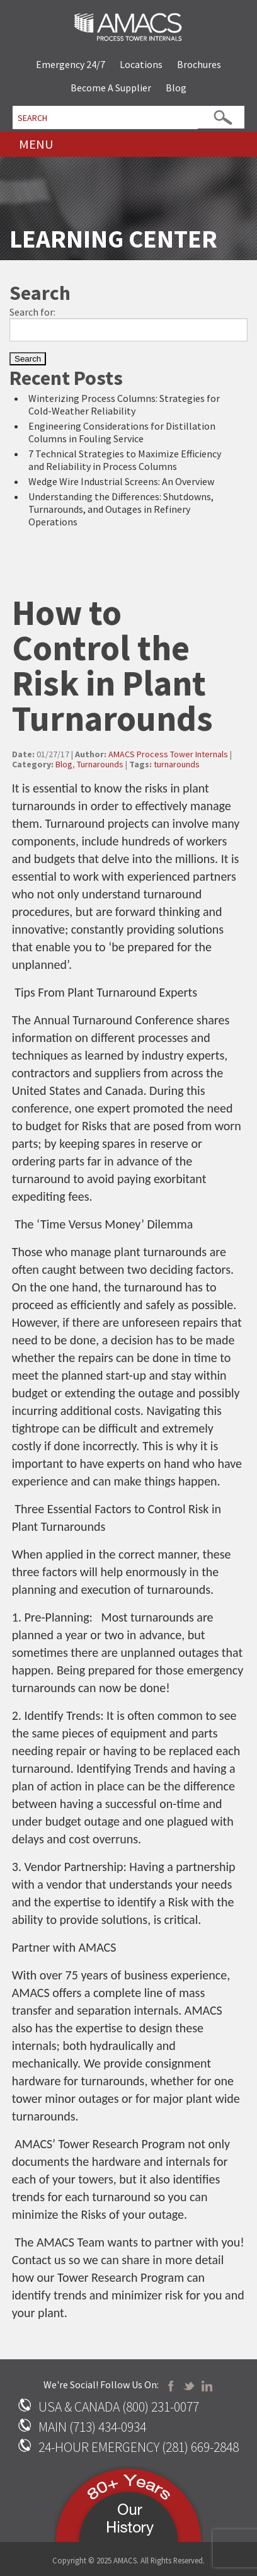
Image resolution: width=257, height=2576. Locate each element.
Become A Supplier (111, 87)
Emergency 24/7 (70, 64)
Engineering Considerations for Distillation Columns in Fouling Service (121, 432)
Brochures (199, 64)
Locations (141, 64)
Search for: (32, 312)
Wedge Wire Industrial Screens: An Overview (121, 481)
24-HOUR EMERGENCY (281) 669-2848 (138, 2447)
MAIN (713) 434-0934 (92, 2427)
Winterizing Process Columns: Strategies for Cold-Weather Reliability (124, 404)
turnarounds (177, 764)
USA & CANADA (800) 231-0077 (118, 2406)
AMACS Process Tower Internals (168, 754)
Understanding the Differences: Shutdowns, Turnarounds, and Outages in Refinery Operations (121, 509)
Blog (176, 87)
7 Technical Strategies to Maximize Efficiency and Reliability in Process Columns (124, 459)
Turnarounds (100, 764)
